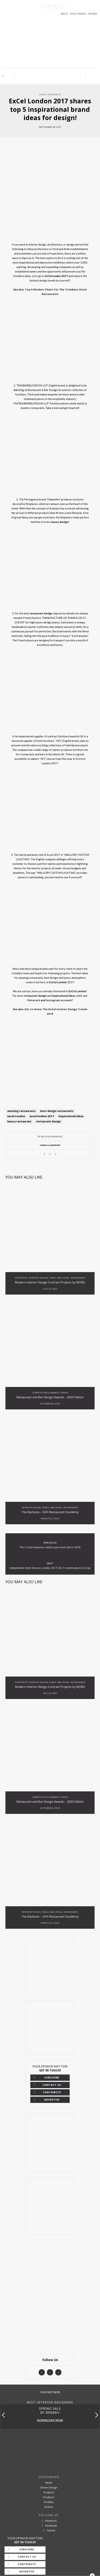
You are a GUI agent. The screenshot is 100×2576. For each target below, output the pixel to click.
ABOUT (64, 13)
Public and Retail (59, 1278)
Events (43, 94)
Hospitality (54, 94)
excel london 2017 (42, 1116)
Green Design (48, 2487)
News (48, 2482)
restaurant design (48, 1121)
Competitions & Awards (45, 1392)
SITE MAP (92, 13)
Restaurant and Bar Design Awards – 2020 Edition (50, 1397)
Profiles (49, 2502)
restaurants (78, 1278)
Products (48, 2497)
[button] (95, 2415)
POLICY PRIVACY (78, 13)
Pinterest (49, 2520)
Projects (48, 2492)
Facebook (49, 2525)
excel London (16, 1116)
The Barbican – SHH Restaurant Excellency (50, 1512)
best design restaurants (56, 1111)
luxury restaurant (19, 1121)
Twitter (49, 2530)
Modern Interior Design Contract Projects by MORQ (50, 1282)
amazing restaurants (21, 1111)
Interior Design (38, 1278)
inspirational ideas (71, 1116)
